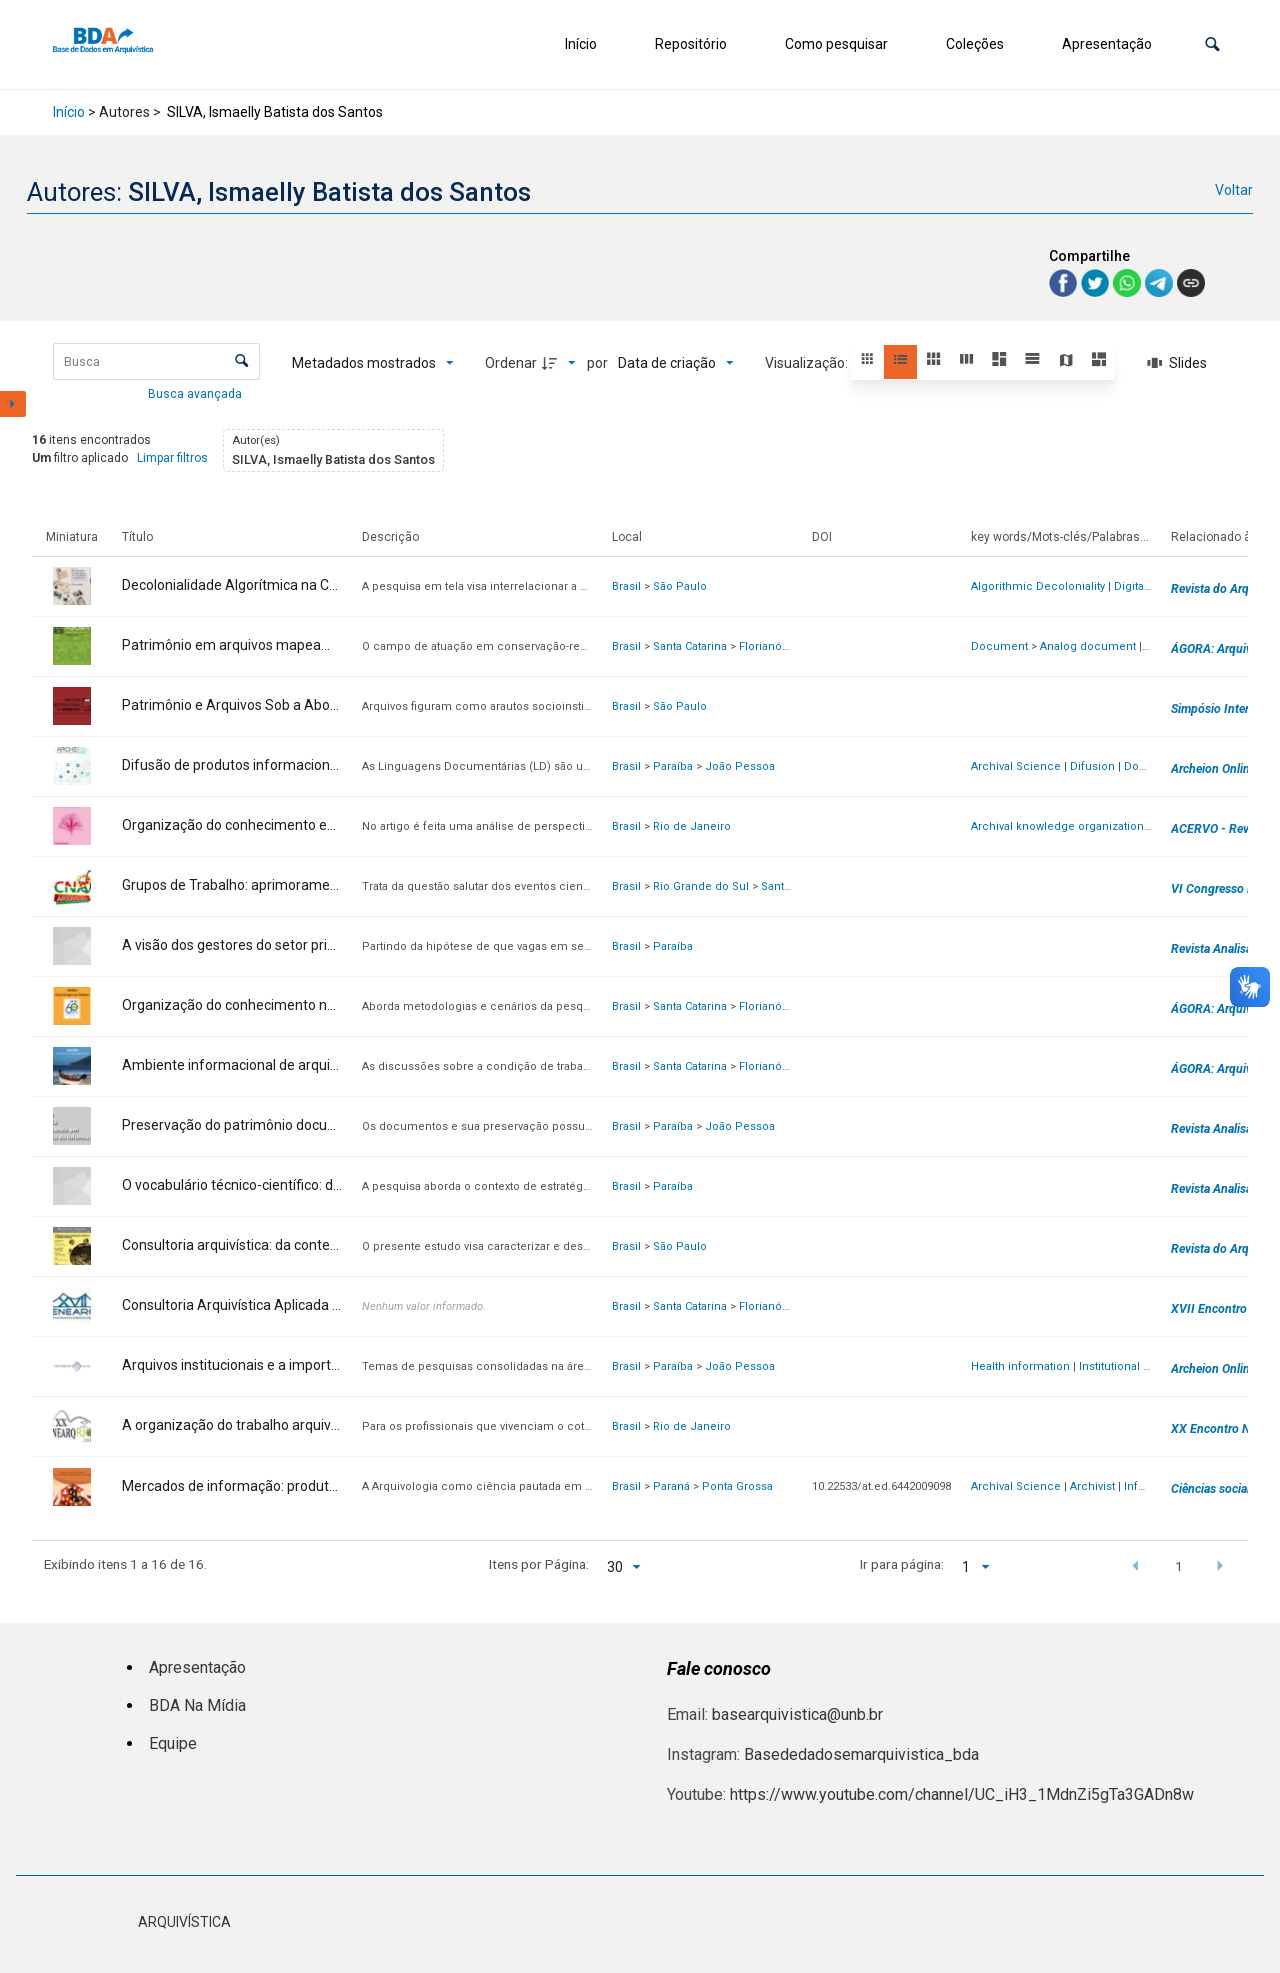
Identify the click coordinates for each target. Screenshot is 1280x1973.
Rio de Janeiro (692, 826)
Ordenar (511, 363)
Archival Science (1016, 766)
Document (999, 646)
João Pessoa (740, 766)
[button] (1212, 44)
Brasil (626, 586)
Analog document (1088, 646)
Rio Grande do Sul (701, 886)
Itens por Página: (539, 1564)
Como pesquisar (836, 44)
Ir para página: (902, 1564)
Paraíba (673, 766)
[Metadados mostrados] (373, 363)
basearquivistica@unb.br (797, 1714)
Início (581, 44)
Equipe (173, 1743)
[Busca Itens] (156, 361)
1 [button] (1179, 1566)
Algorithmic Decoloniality (1038, 586)
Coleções (975, 44)
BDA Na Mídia (197, 1705)
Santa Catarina (690, 646)
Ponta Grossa (737, 1486)
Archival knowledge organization (1057, 826)
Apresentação (1107, 44)
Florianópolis (773, 646)
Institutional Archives (1134, 1366)
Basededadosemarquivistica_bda (861, 1754)
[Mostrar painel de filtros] (13, 404)
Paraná (671, 1486)
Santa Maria (791, 886)
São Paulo (680, 586)
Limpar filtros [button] (172, 458)
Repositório (691, 44)
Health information (1020, 1366)
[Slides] (1177, 363)
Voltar (1234, 190)
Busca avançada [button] (196, 394)
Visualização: (808, 363)
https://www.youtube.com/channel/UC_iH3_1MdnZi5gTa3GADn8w (962, 1794)
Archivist (1092, 1486)
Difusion (1092, 766)
